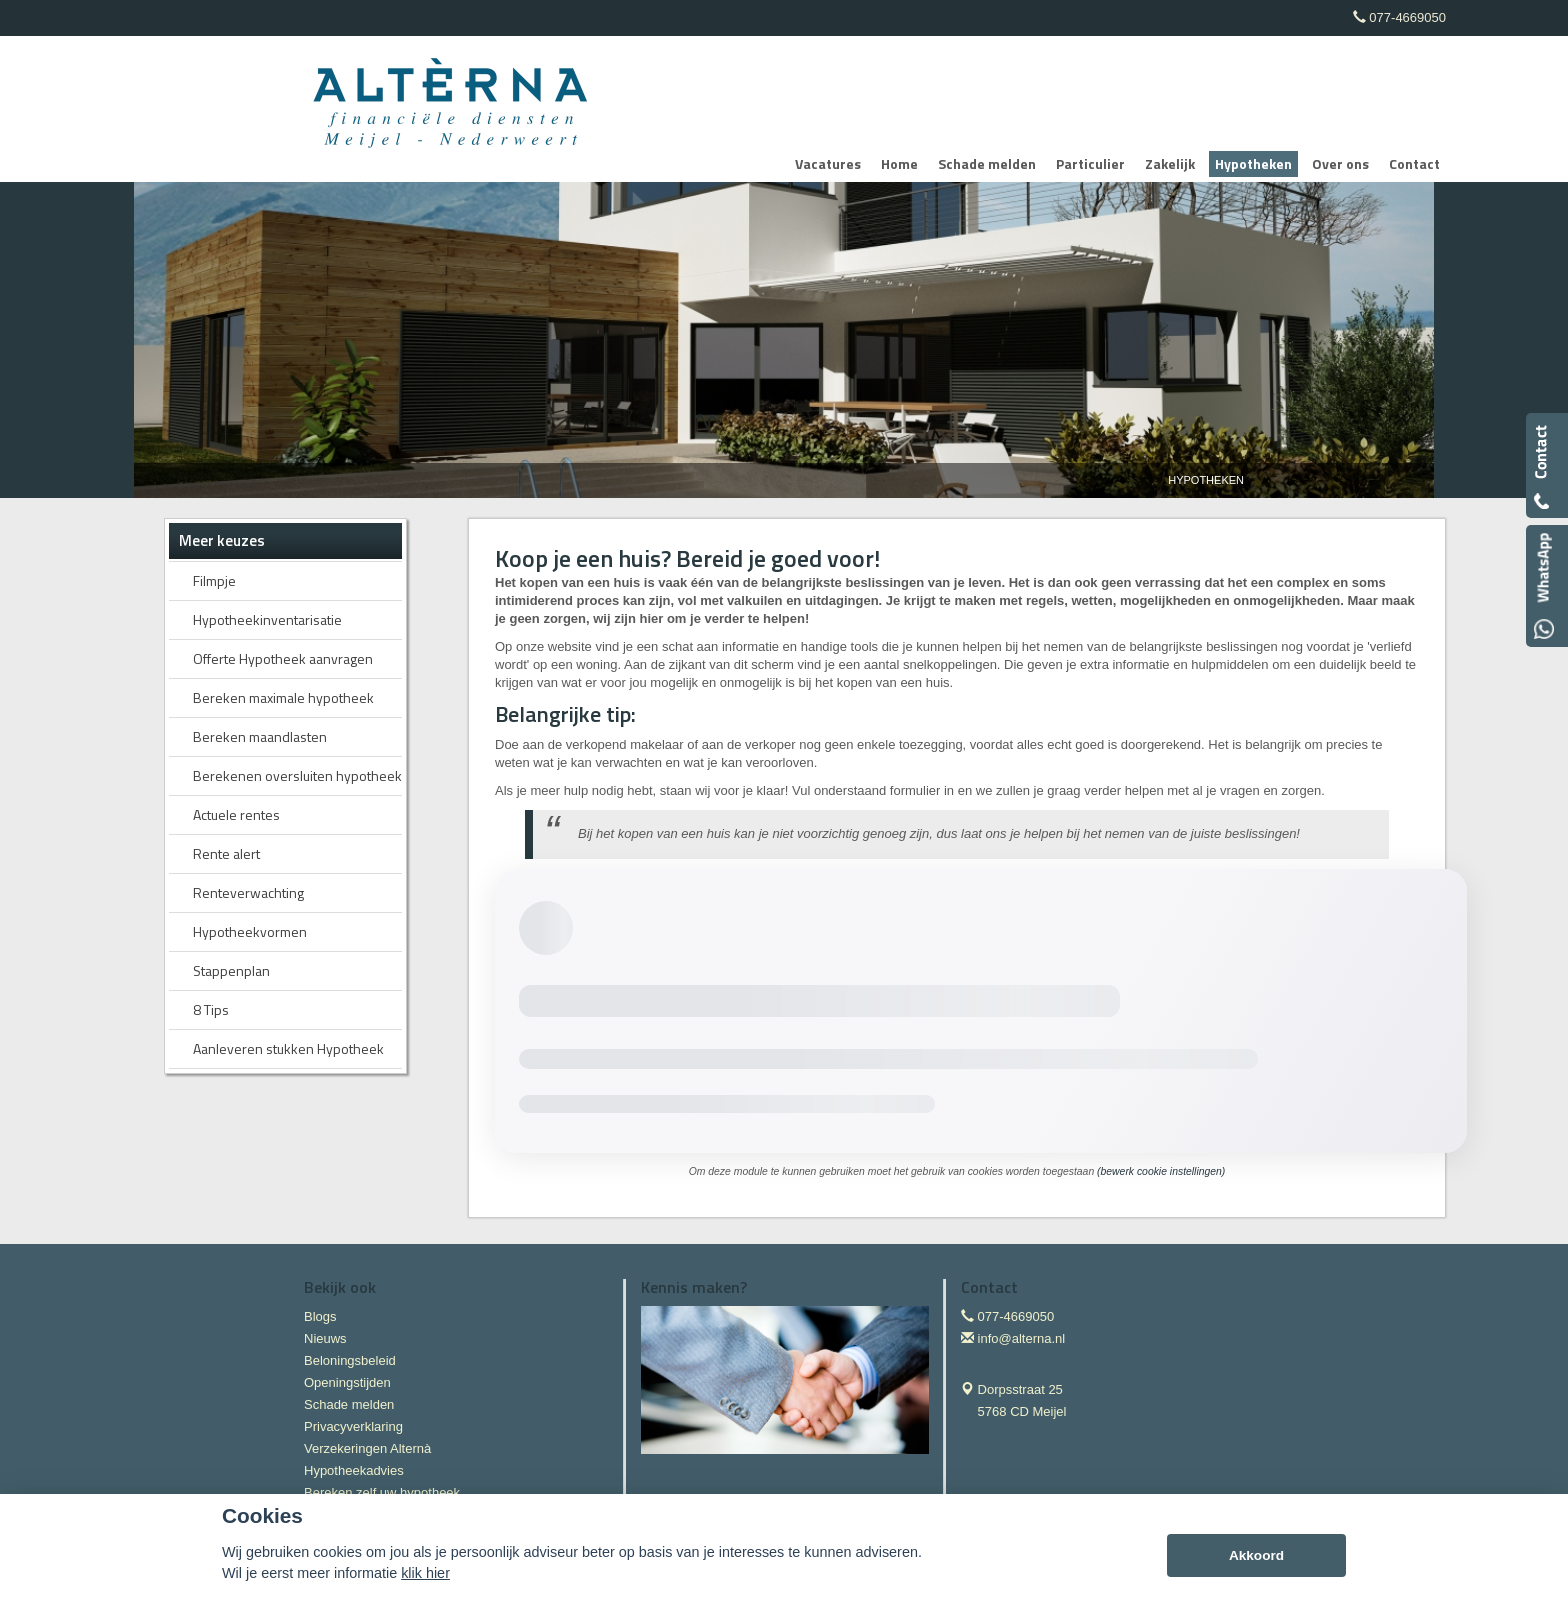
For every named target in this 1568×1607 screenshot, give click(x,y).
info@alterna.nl (1022, 1338)
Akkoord (1256, 1555)
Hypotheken (1206, 480)
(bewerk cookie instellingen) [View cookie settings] (1161, 1171)
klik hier (425, 1573)
